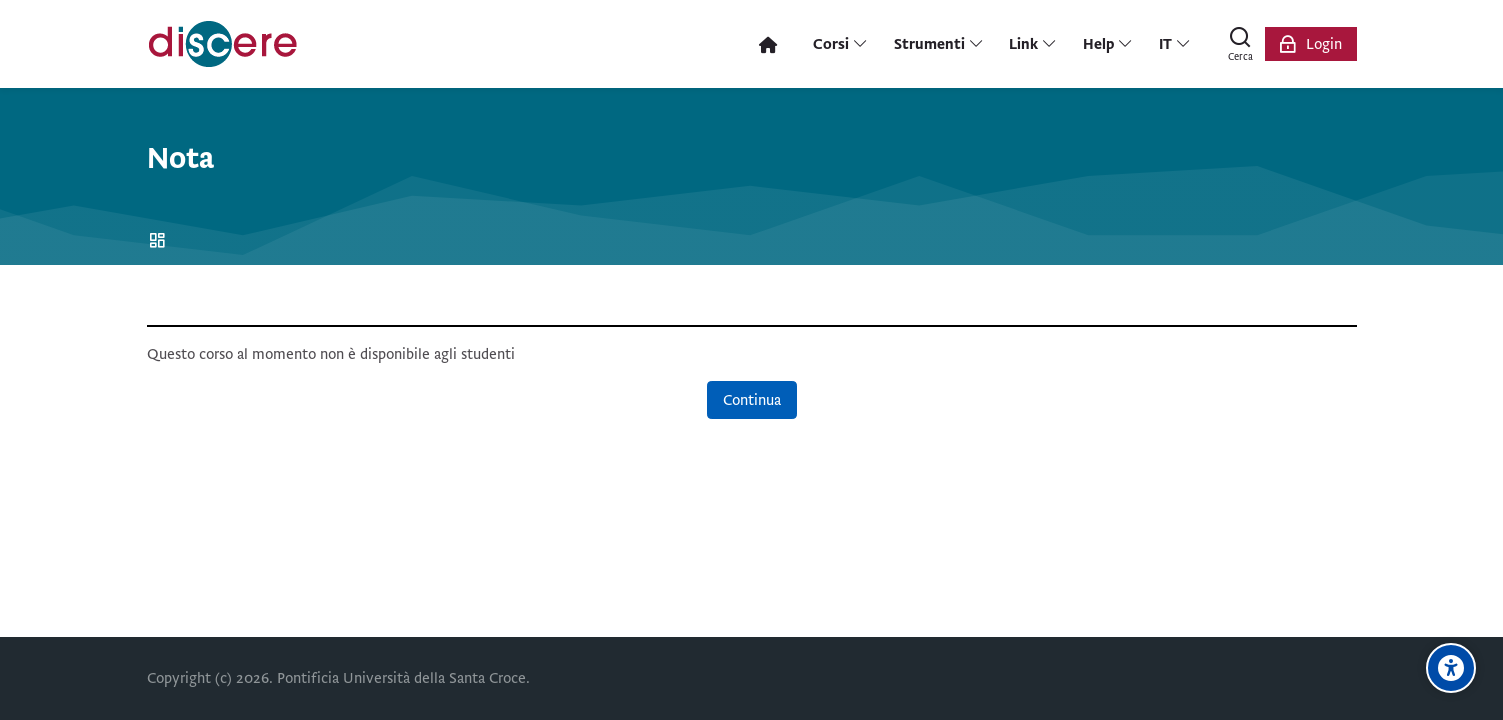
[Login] (1311, 44)
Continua (752, 400)
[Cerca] (1241, 44)
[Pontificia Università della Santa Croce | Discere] (223, 44)
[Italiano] (1174, 44)
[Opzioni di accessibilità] (1451, 668)
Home (160, 241)
